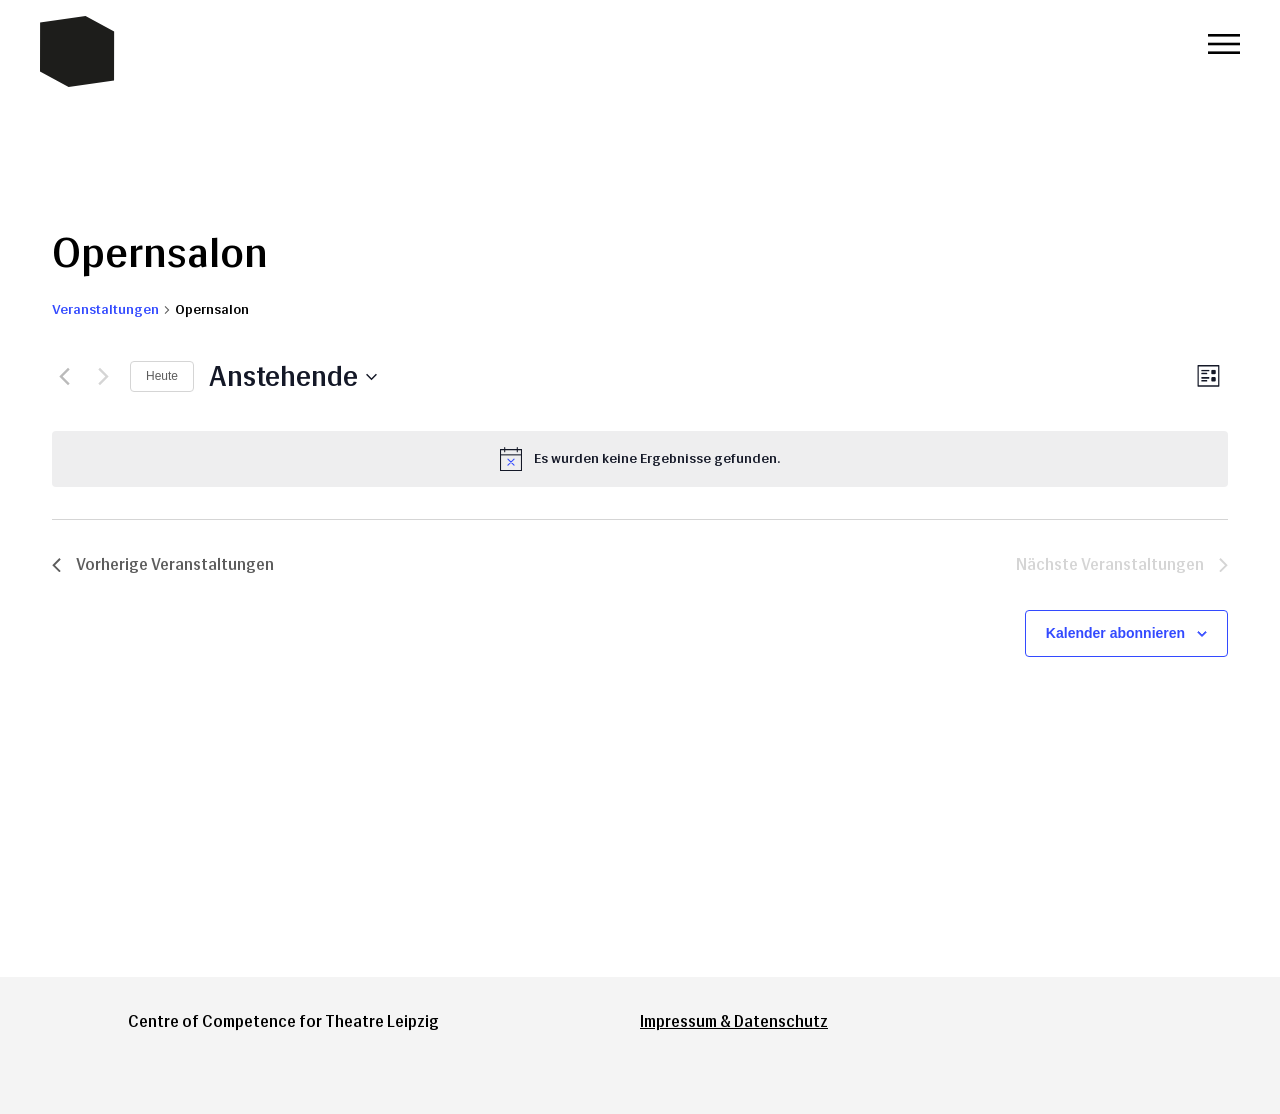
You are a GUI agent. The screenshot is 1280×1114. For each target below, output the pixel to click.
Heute (162, 376)
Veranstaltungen (105, 309)
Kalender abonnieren (1115, 633)
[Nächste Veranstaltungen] (103, 377)
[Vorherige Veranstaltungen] (64, 377)
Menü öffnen (1224, 44)
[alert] (640, 459)
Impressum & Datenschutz (734, 1021)
